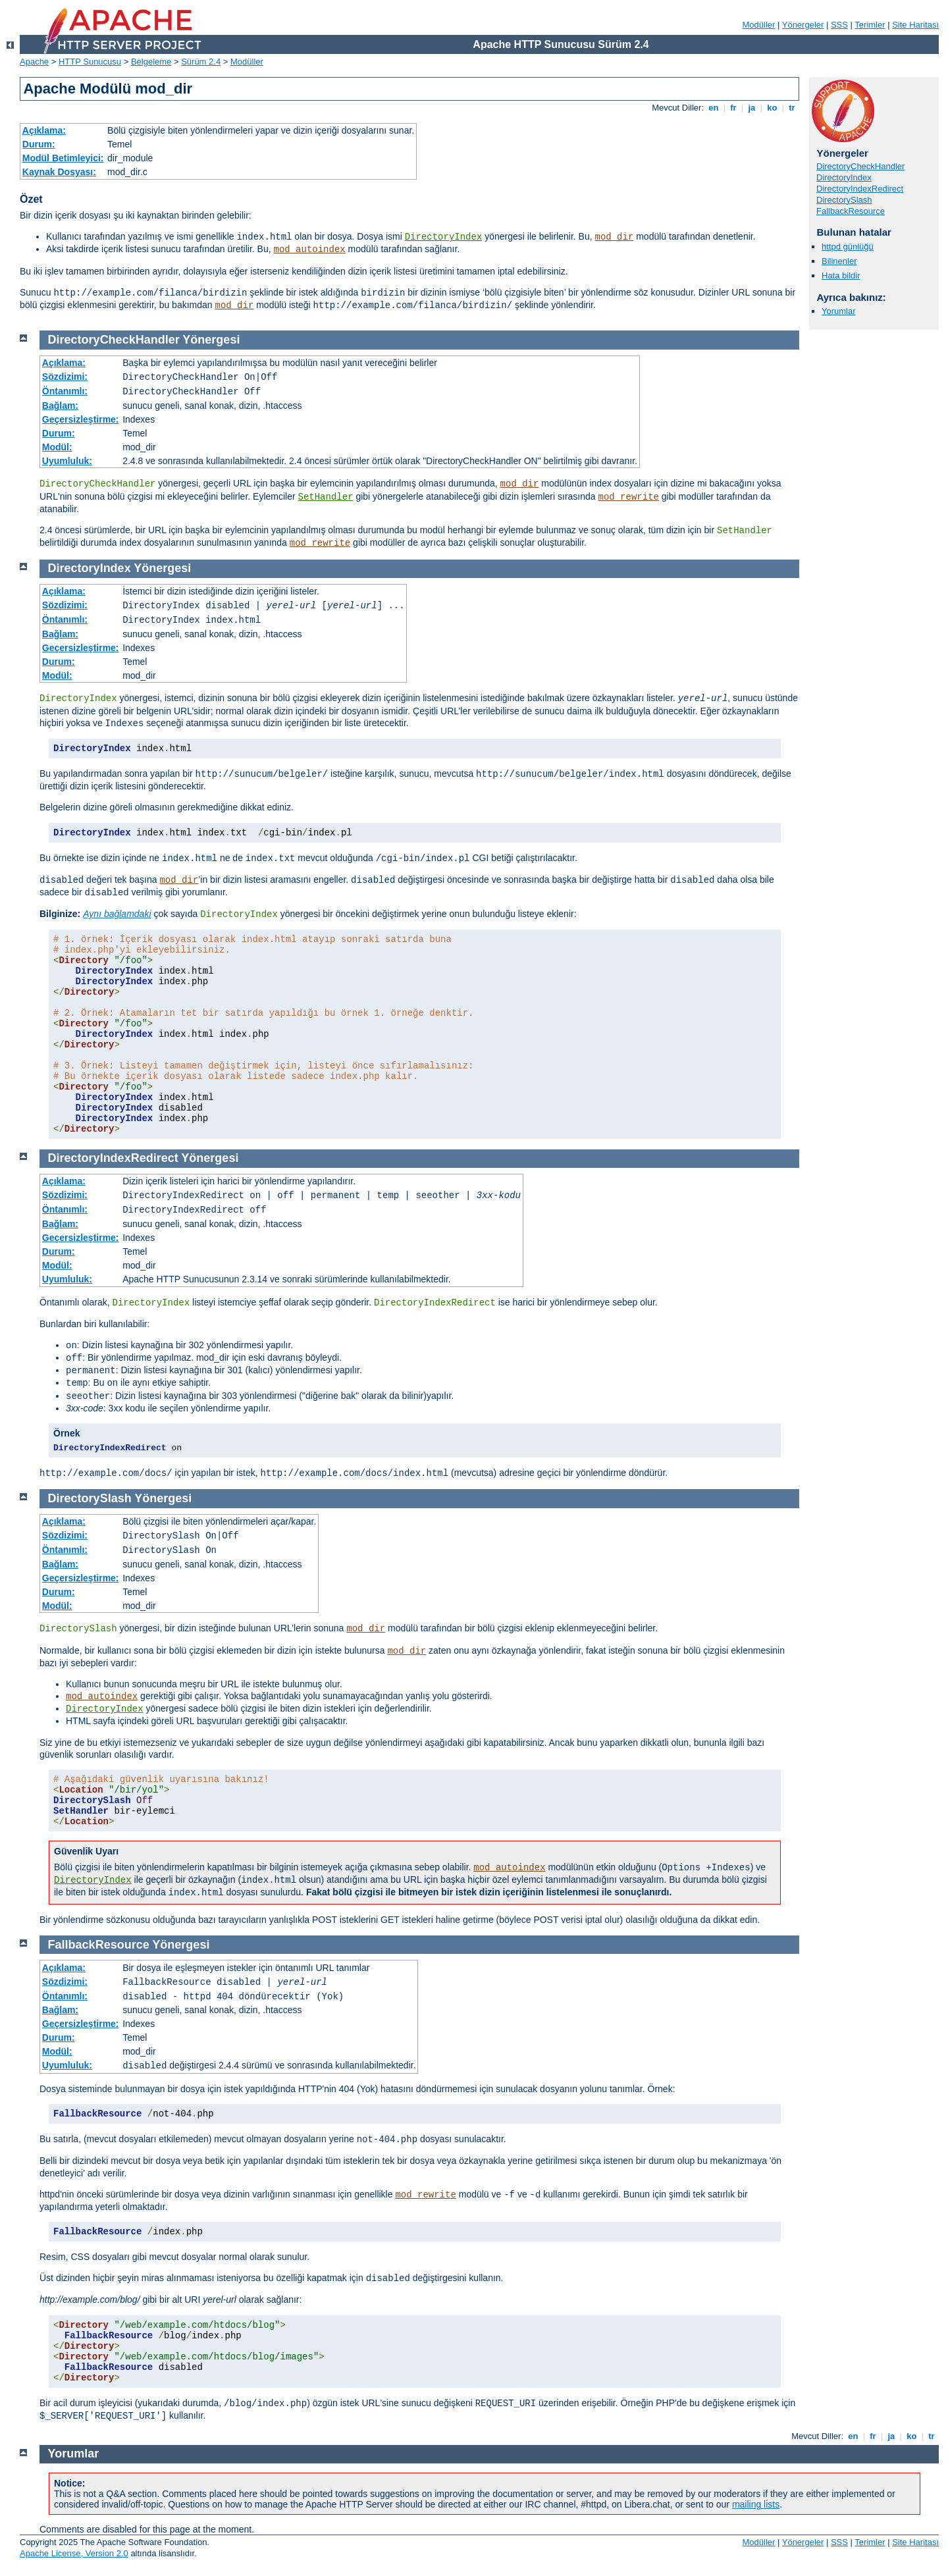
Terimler (870, 25)
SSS (839, 25)
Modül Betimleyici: (63, 158)
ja (752, 108)
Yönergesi (211, 339)
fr (733, 108)
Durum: (38, 144)
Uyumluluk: (67, 461)
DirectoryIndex (444, 237)
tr (792, 108)
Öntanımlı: (65, 391)
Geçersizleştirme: (80, 419)
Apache (34, 61)
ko (772, 108)
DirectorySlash (844, 200)
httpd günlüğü (848, 246)
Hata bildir (841, 275)
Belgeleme (151, 61)
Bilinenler (839, 261)
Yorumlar (839, 311)
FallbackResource (850, 211)
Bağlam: (60, 405)
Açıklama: (44, 130)
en (713, 108)
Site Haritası (915, 25)
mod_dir (614, 237)
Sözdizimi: (65, 376)
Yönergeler (803, 25)
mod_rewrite (628, 497)
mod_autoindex (310, 249)
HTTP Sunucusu (90, 61)
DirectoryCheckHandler (860, 166)
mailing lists (755, 2504)
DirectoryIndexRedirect (859, 189)
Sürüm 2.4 (201, 61)
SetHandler (326, 497)
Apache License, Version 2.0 (74, 2553)
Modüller (759, 25)
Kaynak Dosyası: (59, 172)
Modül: (57, 447)
